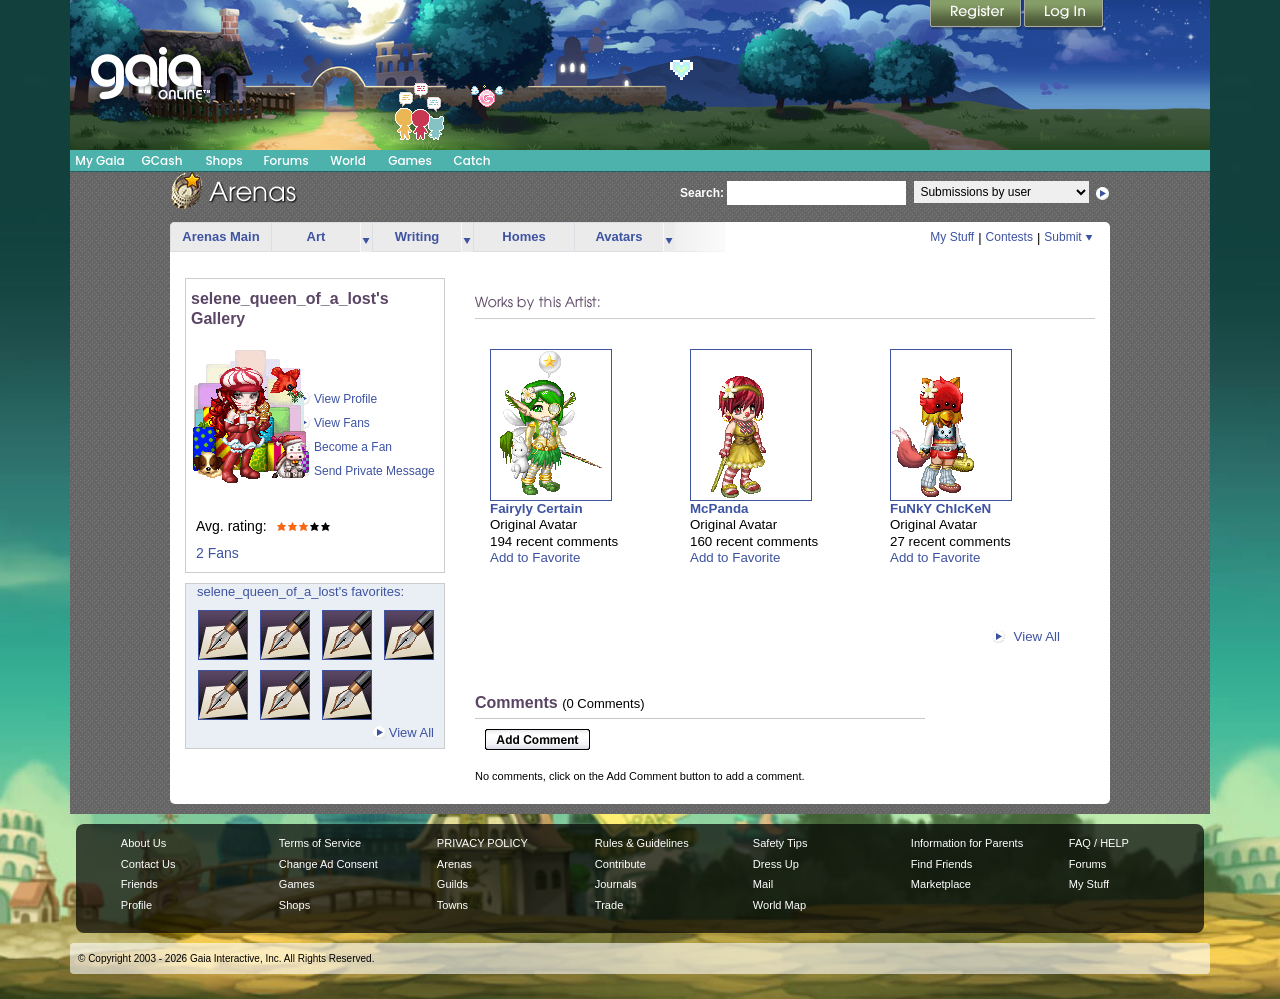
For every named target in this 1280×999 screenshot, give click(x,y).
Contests (1009, 237)
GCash (162, 160)
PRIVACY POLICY (482, 843)
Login (1064, 15)
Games (410, 160)
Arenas (454, 864)
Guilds (452, 884)
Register (977, 15)
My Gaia (99, 160)
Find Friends (941, 864)
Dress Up (776, 864)
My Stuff (952, 237)
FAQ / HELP (1099, 843)
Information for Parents (967, 843)
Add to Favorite (535, 557)
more (366, 237)
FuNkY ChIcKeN (940, 508)
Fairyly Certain (536, 508)
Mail (763, 884)
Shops (223, 160)
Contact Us (148, 864)
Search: (702, 193)
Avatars (618, 236)
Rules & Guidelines (642, 843)
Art (316, 236)
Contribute (620, 864)
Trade (609, 905)
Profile (136, 905)
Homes (523, 236)
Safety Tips (780, 843)
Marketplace (941, 884)
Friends (139, 884)
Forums (285, 160)
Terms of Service (320, 843)
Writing (417, 236)
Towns (452, 905)
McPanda (719, 508)
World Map (779, 905)
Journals (616, 884)
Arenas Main (220, 236)
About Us (143, 843)
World (348, 160)
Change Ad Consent (328, 864)
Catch (472, 160)
